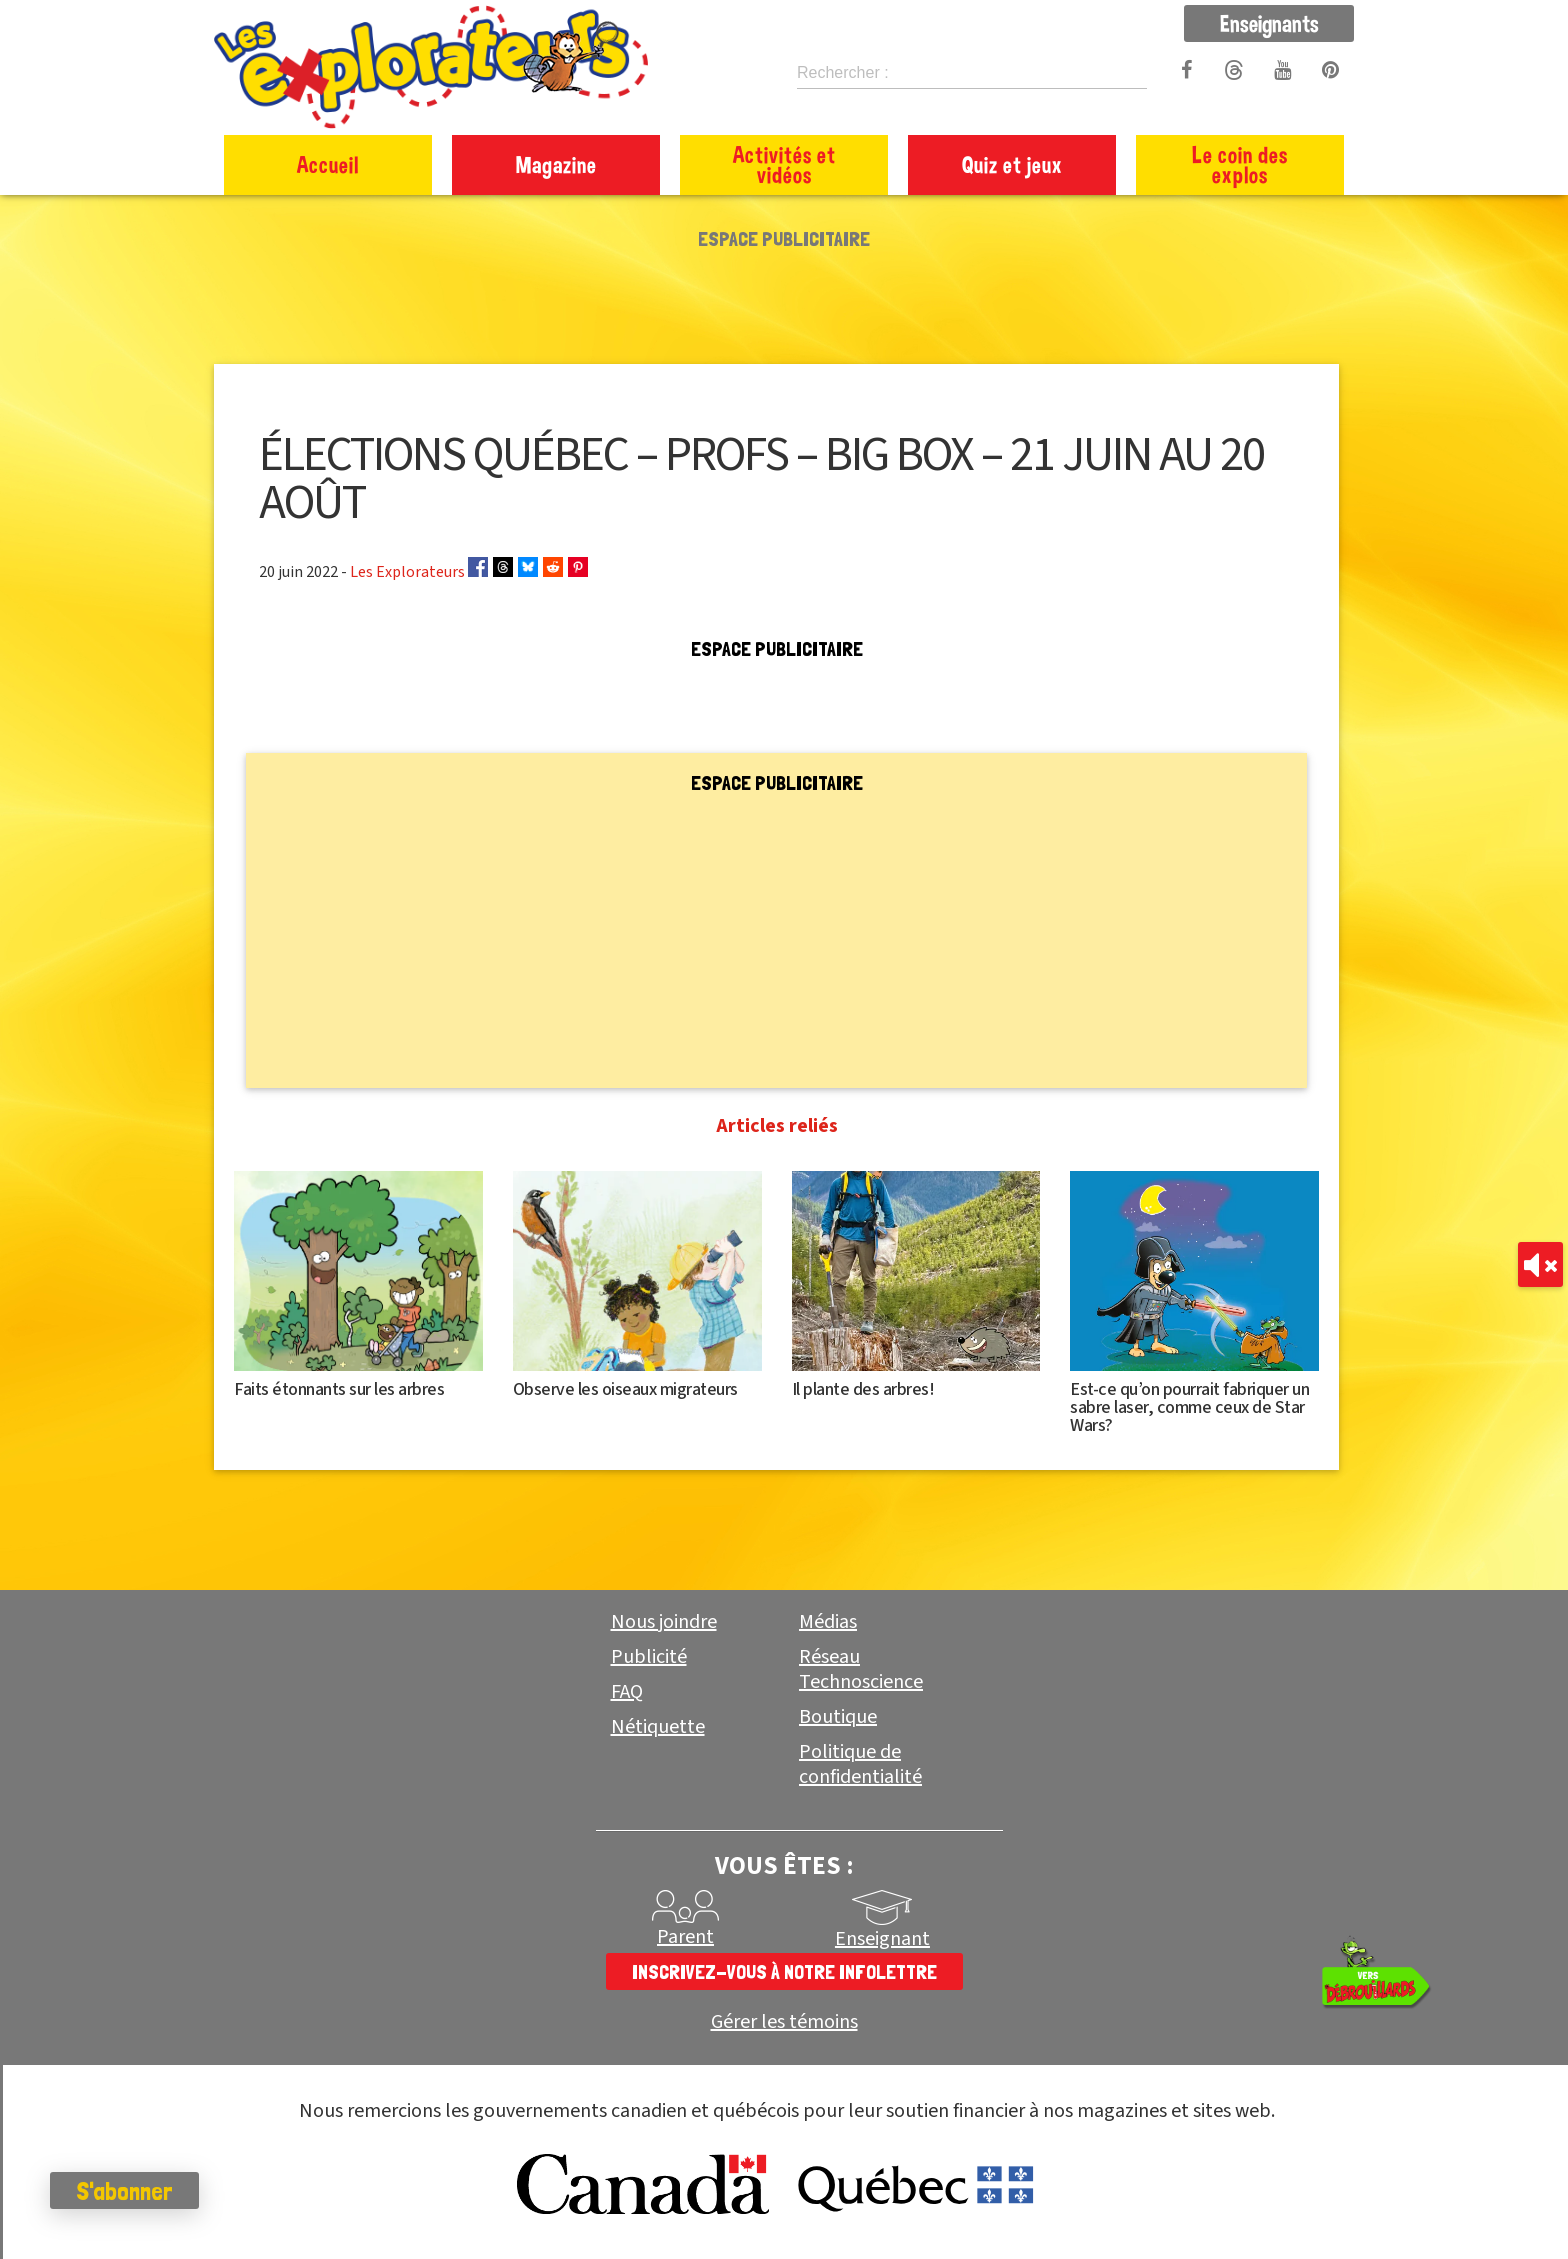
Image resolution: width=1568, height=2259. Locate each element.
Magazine (556, 164)
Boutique (838, 1717)
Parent (685, 1937)
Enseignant (882, 1939)
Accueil (328, 164)
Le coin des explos (1240, 164)
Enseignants (1269, 23)
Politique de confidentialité (860, 1764)
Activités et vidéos (784, 164)
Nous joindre (664, 1622)
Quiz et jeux (1012, 164)
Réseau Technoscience (861, 1669)
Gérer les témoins (784, 2022)
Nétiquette (658, 1727)
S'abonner (124, 2191)
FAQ (627, 1692)
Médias (828, 1622)
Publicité (649, 1657)
